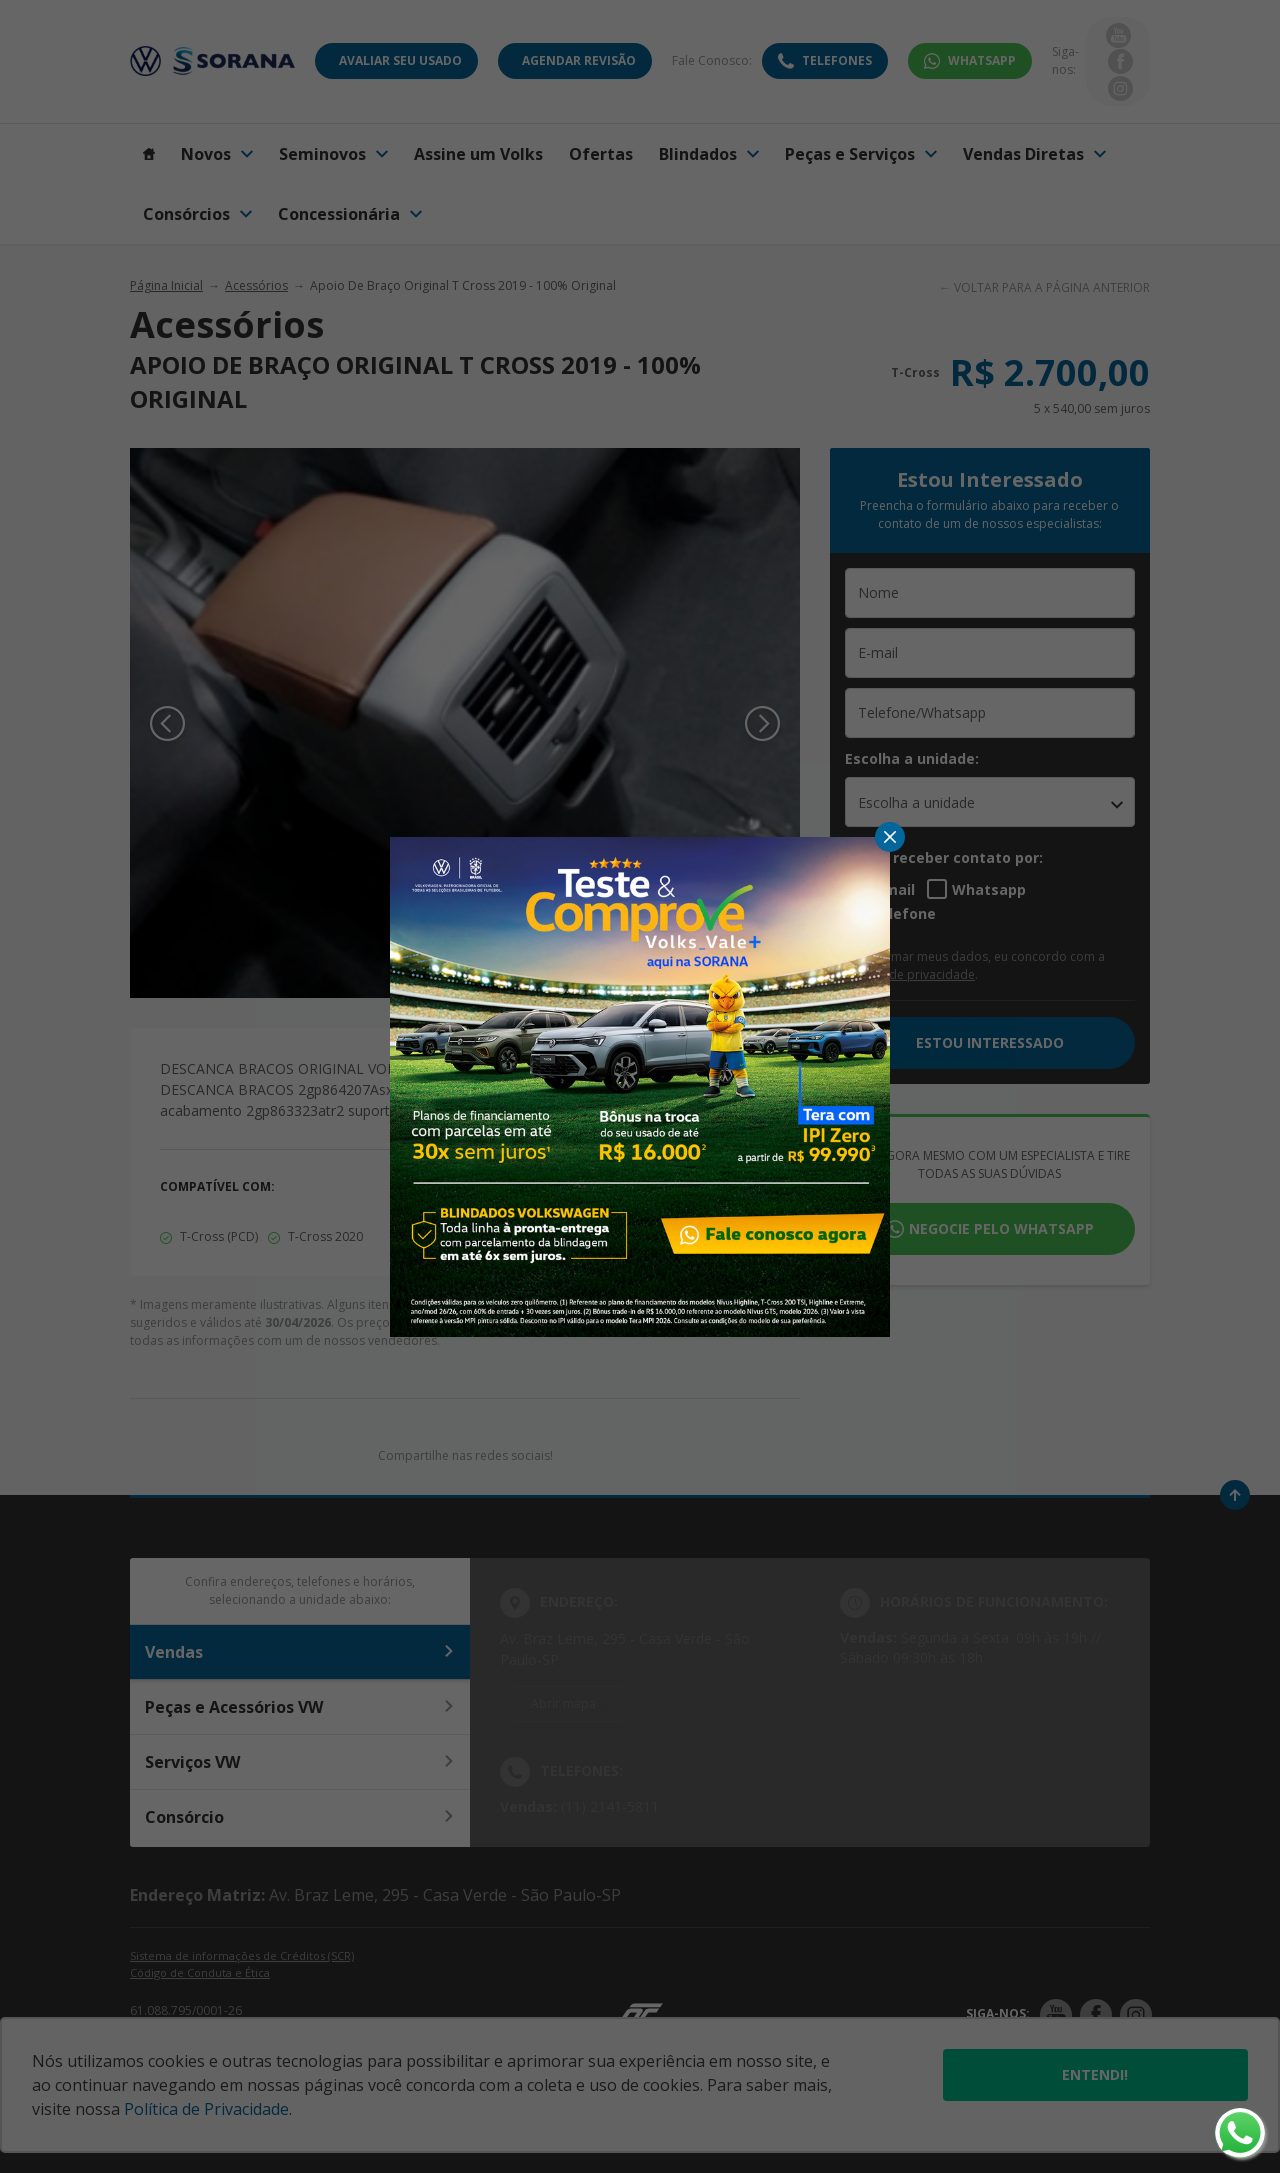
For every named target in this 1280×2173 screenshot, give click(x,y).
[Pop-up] (640, 1085)
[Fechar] (890, 837)
